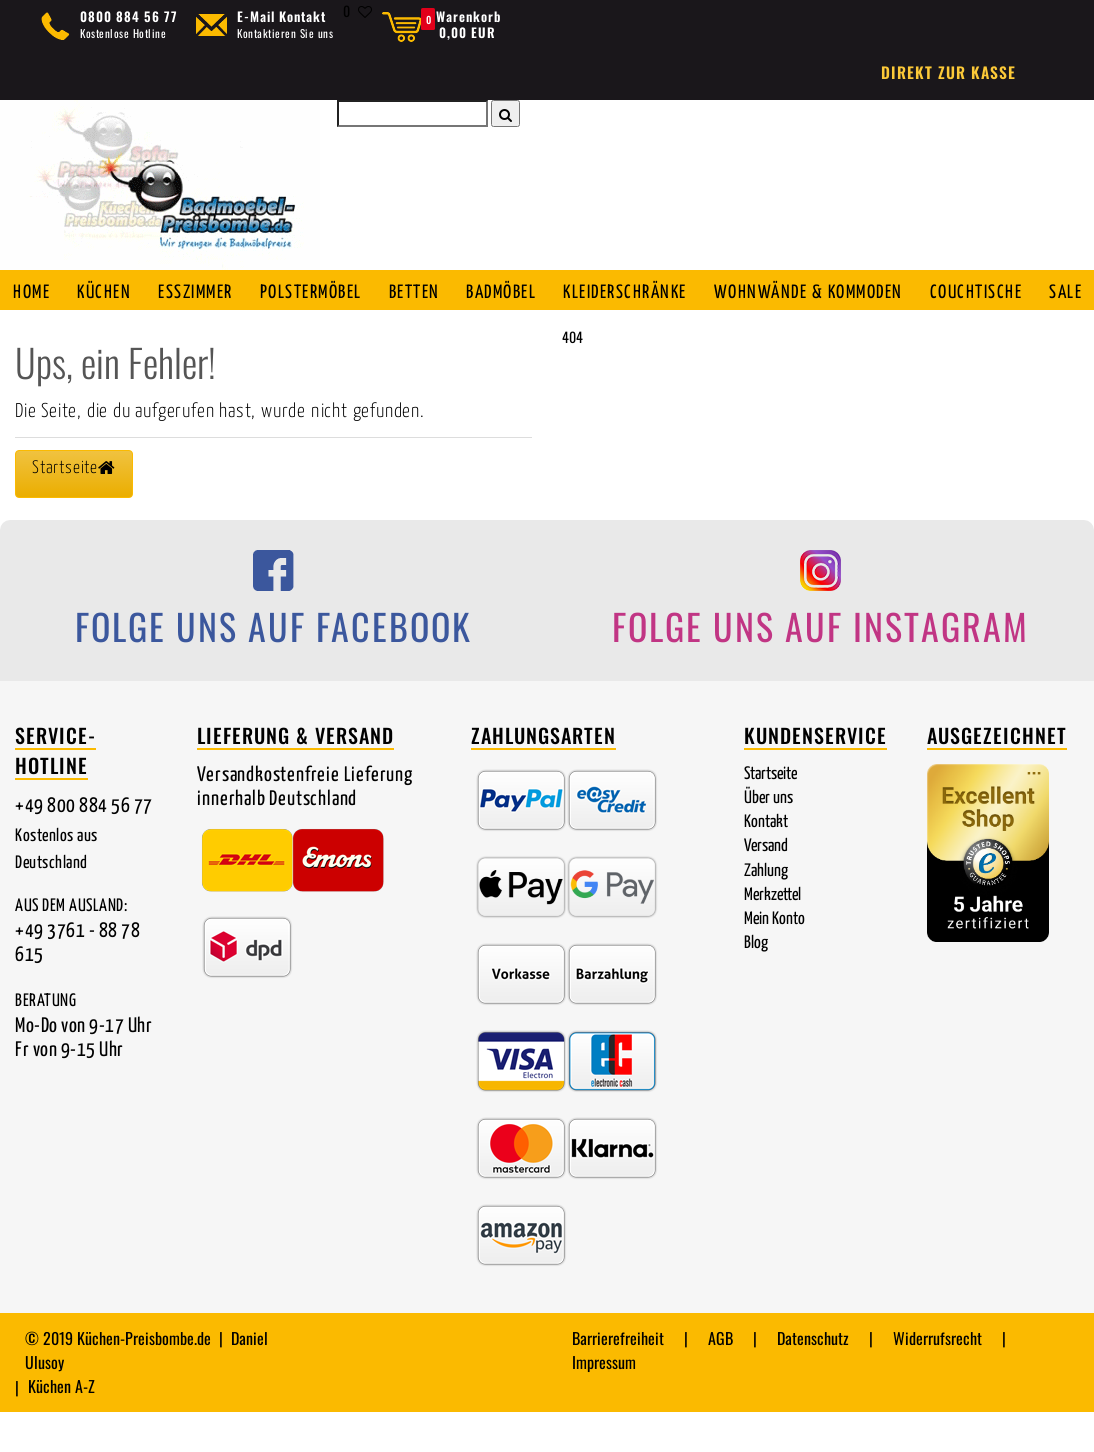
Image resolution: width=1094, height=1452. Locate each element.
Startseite (770, 814)
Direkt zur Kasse (948, 72)
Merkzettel (772, 935)
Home (33, 291)
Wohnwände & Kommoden (824, 291)
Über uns (768, 838)
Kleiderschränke (642, 291)
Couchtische (991, 291)
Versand (766, 886)
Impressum (604, 1402)
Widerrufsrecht (937, 1378)
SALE (31, 331)
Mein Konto (774, 959)
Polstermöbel (320, 291)
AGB (720, 1378)
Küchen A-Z (61, 1426)
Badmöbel (516, 291)
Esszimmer (201, 291)
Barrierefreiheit (618, 1378)
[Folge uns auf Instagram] (820, 644)
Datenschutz (813, 1378)
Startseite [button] (74, 508)
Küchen (108, 291)
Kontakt (766, 862)
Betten (426, 291)
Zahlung (766, 911)
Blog (756, 983)
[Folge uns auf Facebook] (273, 644)
